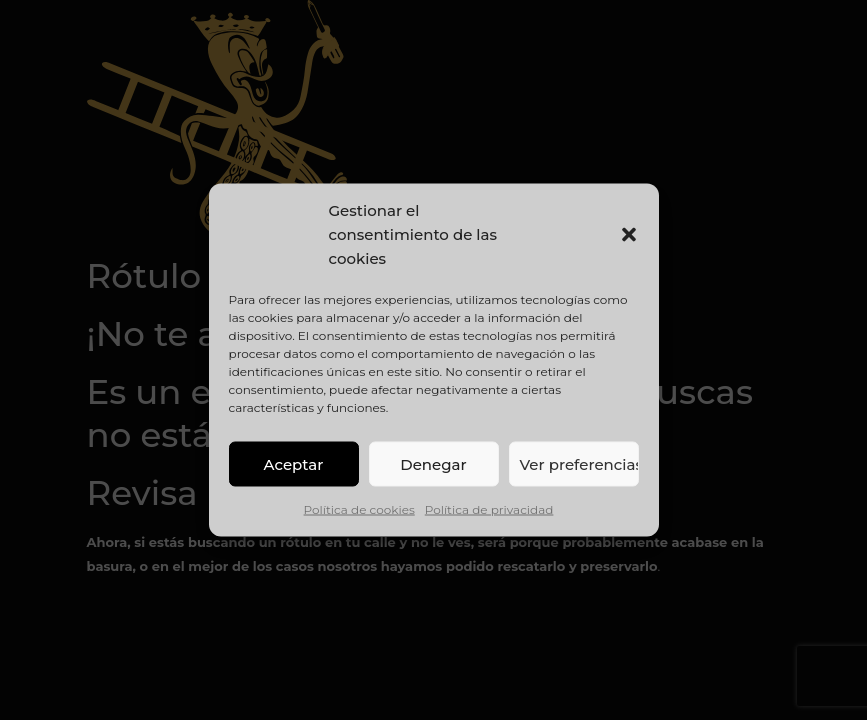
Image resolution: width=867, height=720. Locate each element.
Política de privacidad (489, 509)
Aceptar (294, 463)
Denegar (433, 463)
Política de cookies (359, 509)
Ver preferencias (579, 463)
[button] (629, 235)
